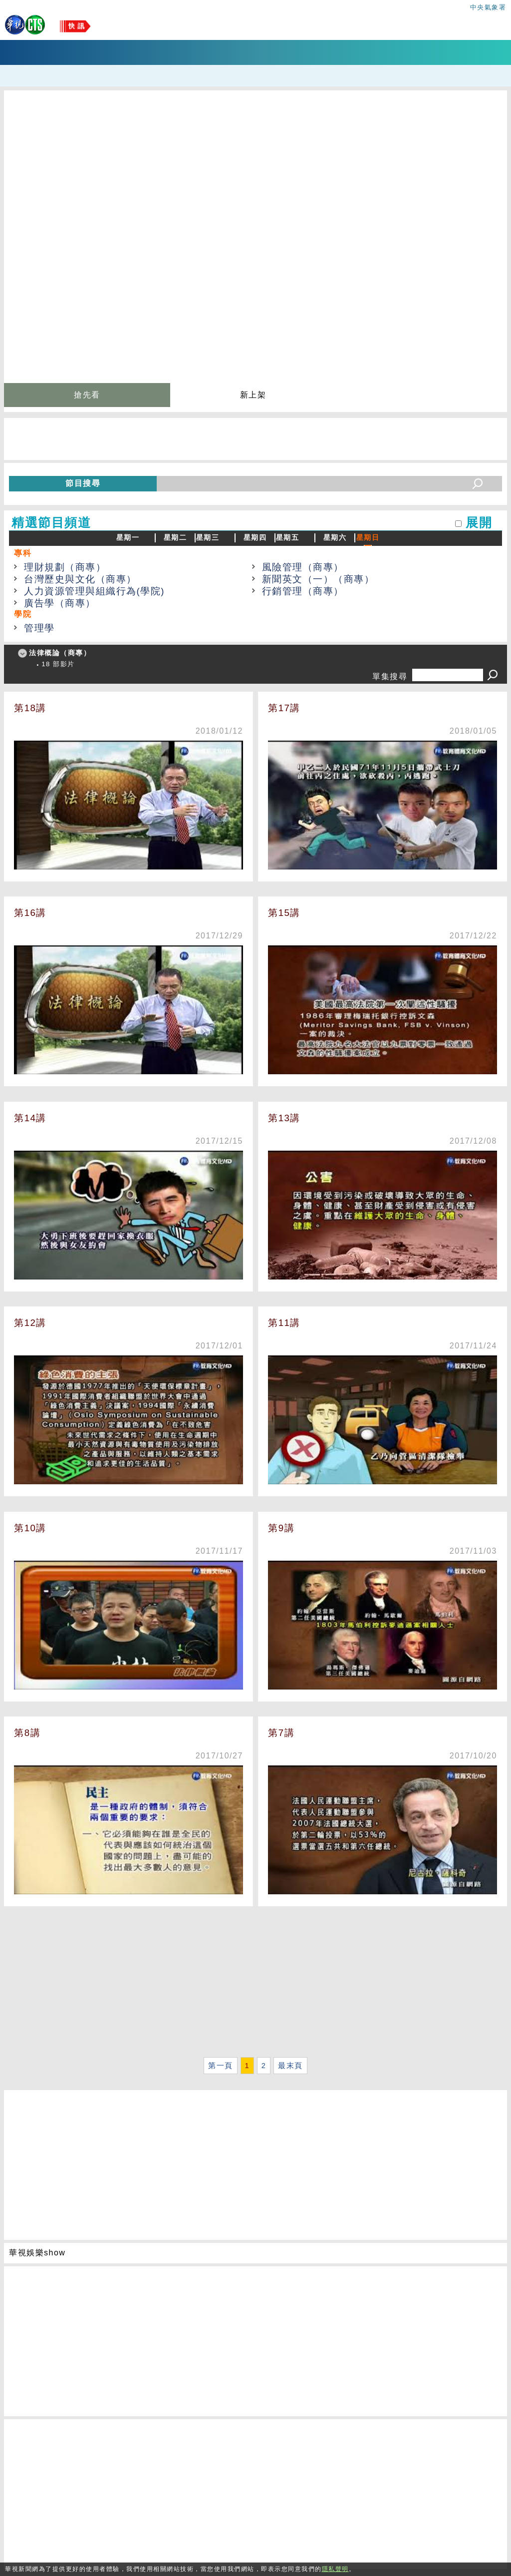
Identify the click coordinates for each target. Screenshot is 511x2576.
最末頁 (290, 2066)
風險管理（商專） (303, 567)
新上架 (253, 395)
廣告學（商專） (60, 603)
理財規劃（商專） (65, 567)
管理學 (39, 628)
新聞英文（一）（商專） (318, 579)
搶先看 (87, 395)
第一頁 (220, 2066)
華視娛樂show (37, 2252)
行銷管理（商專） (303, 591)
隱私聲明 (335, 2569)
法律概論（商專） (60, 653)
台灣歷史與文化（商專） (80, 579)
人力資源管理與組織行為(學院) (94, 591)
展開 (479, 522)
